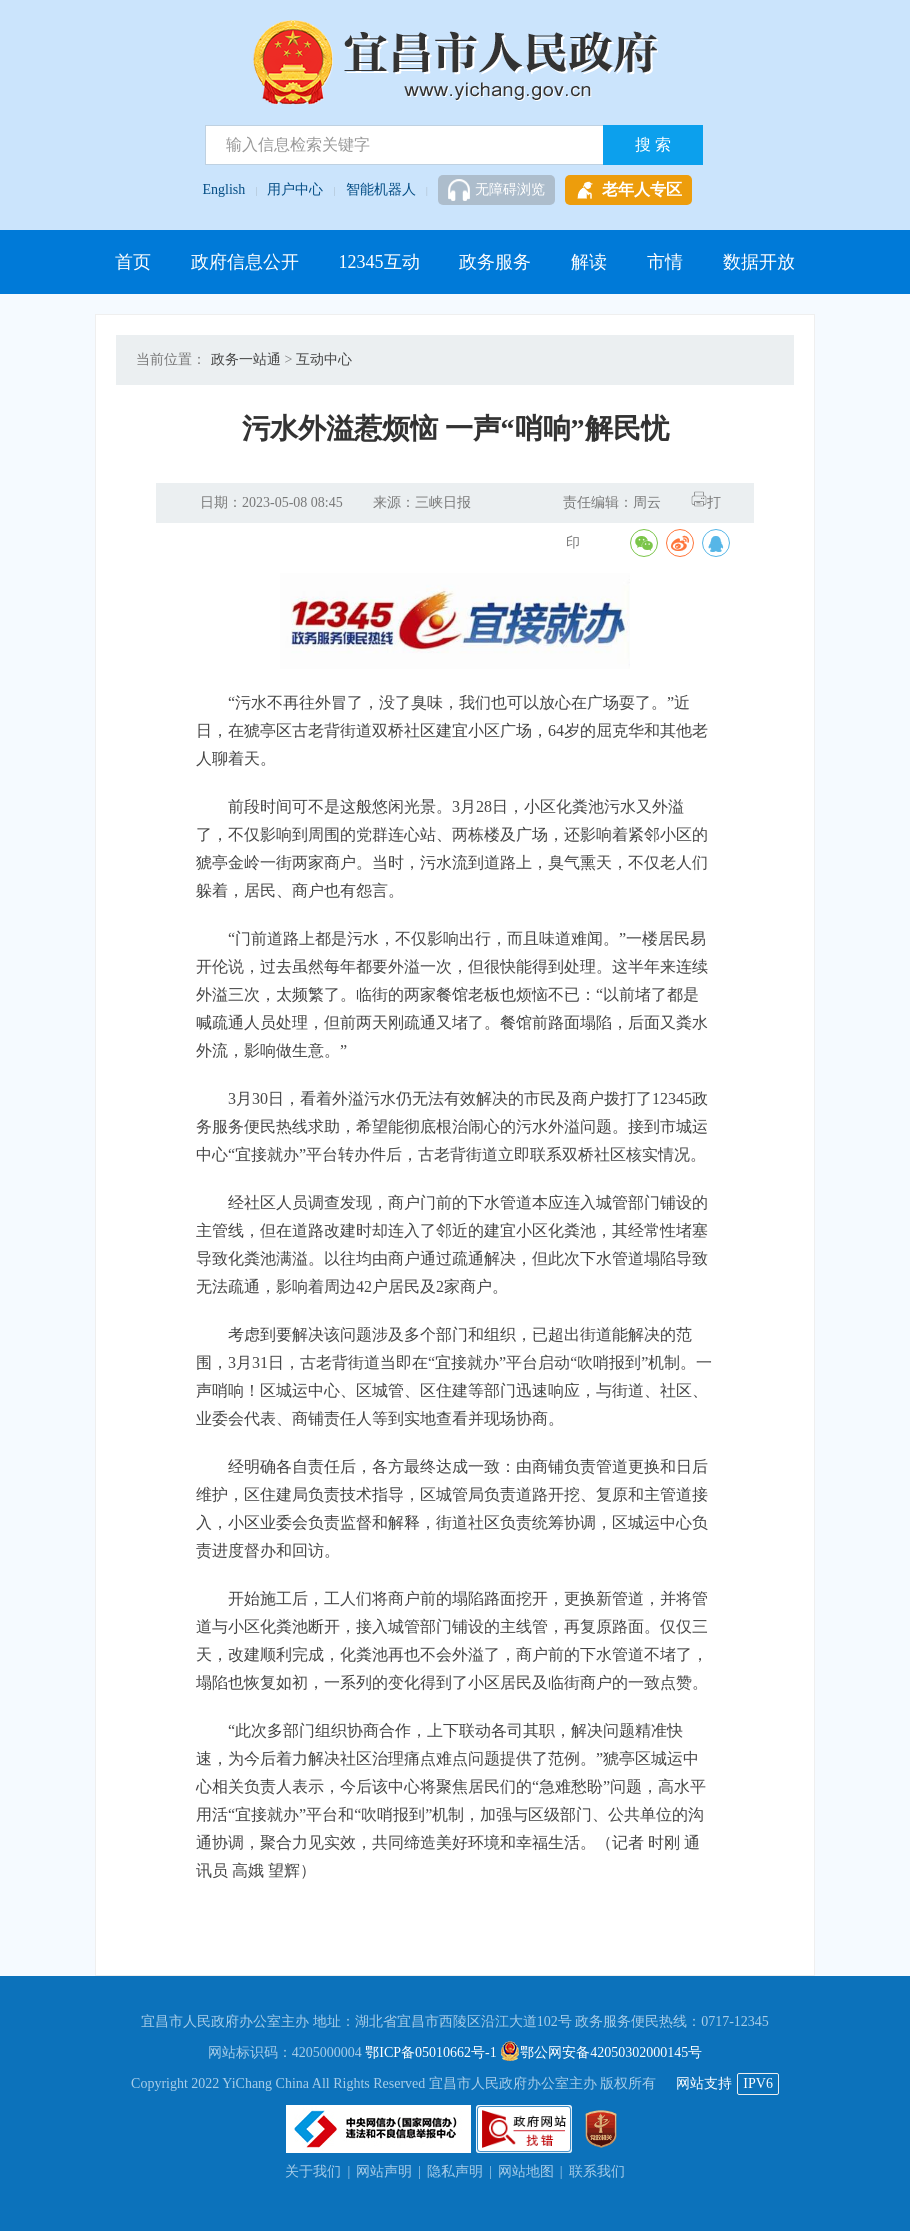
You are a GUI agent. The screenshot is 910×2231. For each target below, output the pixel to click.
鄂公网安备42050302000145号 (601, 2052)
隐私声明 (455, 2171)
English (224, 189)
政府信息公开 (245, 262)
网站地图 (526, 2171)
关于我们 (313, 2171)
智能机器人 (381, 189)
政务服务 (495, 262)
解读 (589, 262)
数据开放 (759, 262)
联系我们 (597, 2171)
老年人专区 (628, 190)
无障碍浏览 (496, 190)
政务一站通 (246, 359)
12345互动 (379, 262)
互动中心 (324, 359)
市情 (665, 262)
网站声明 (384, 2171)
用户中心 (295, 189)
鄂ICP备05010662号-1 (430, 2052)
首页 (133, 262)
